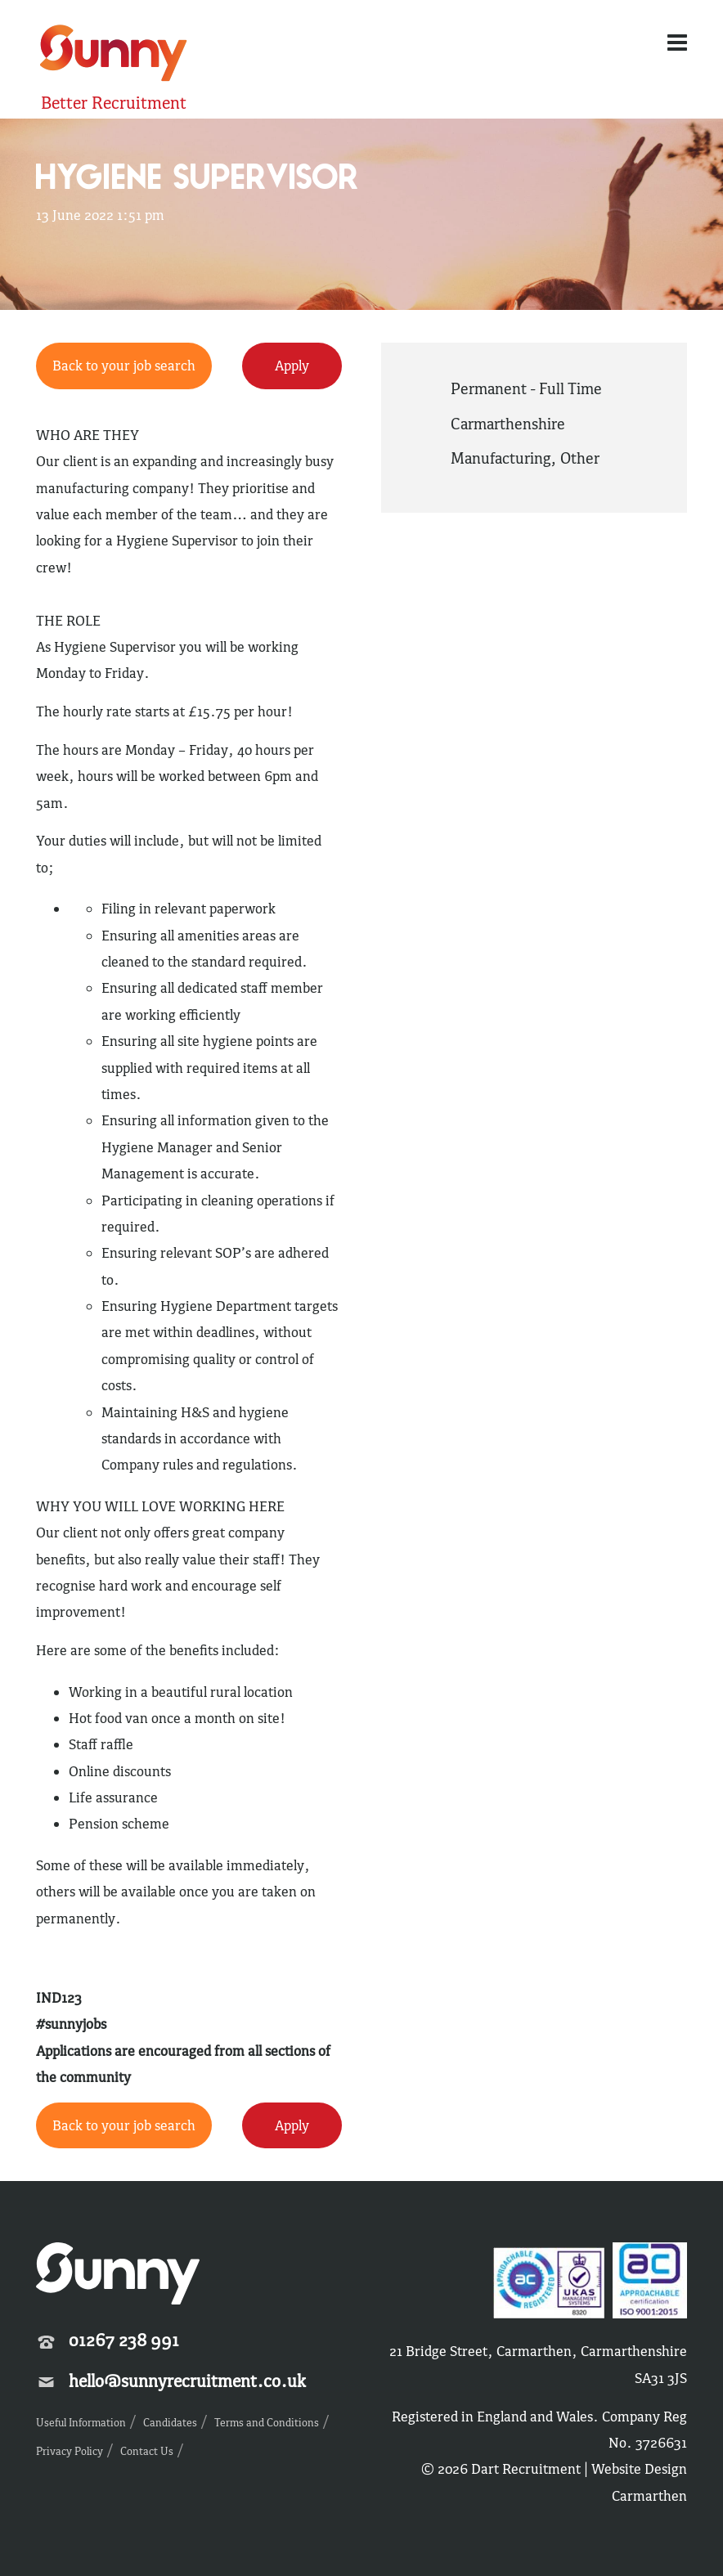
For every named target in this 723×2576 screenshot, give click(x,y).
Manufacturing (500, 458)
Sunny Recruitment (113, 55)
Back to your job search (123, 366)
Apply (292, 366)
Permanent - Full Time (526, 388)
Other (580, 458)
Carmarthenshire (508, 423)
